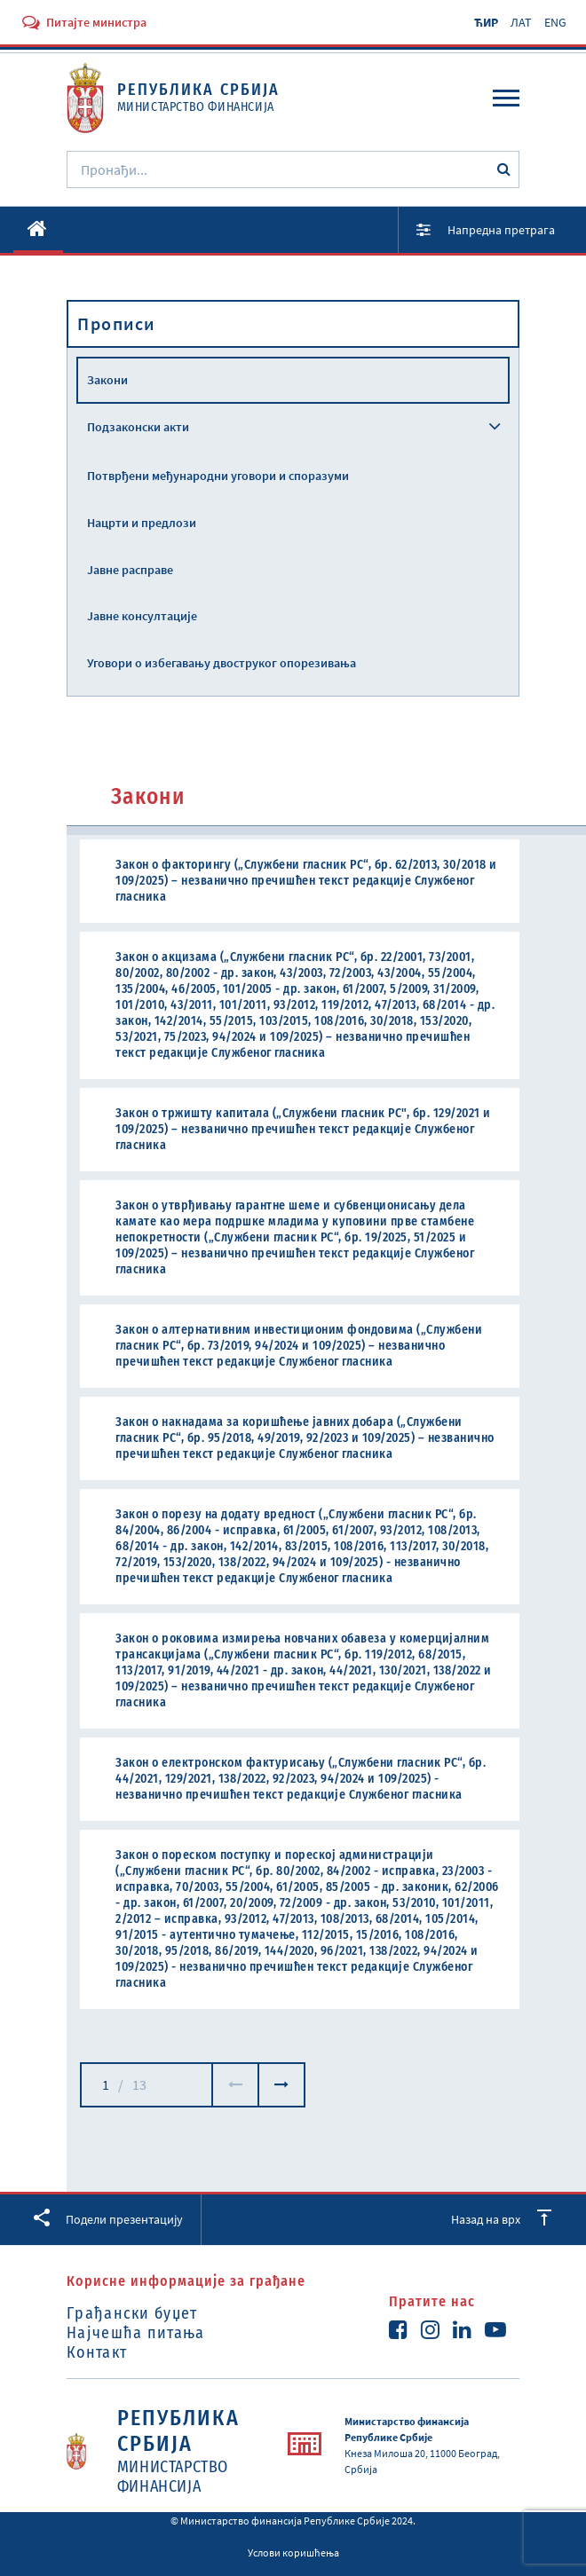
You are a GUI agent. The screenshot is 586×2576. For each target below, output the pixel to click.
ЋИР (486, 22)
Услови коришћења (293, 2552)
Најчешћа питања (136, 2333)
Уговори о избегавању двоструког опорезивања (221, 663)
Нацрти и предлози (141, 523)
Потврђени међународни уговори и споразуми (218, 476)
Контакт (97, 2352)
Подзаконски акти (138, 427)
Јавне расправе (130, 570)
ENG (555, 22)
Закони (107, 380)
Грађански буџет (132, 2313)
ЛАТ (521, 22)
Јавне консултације (142, 616)
